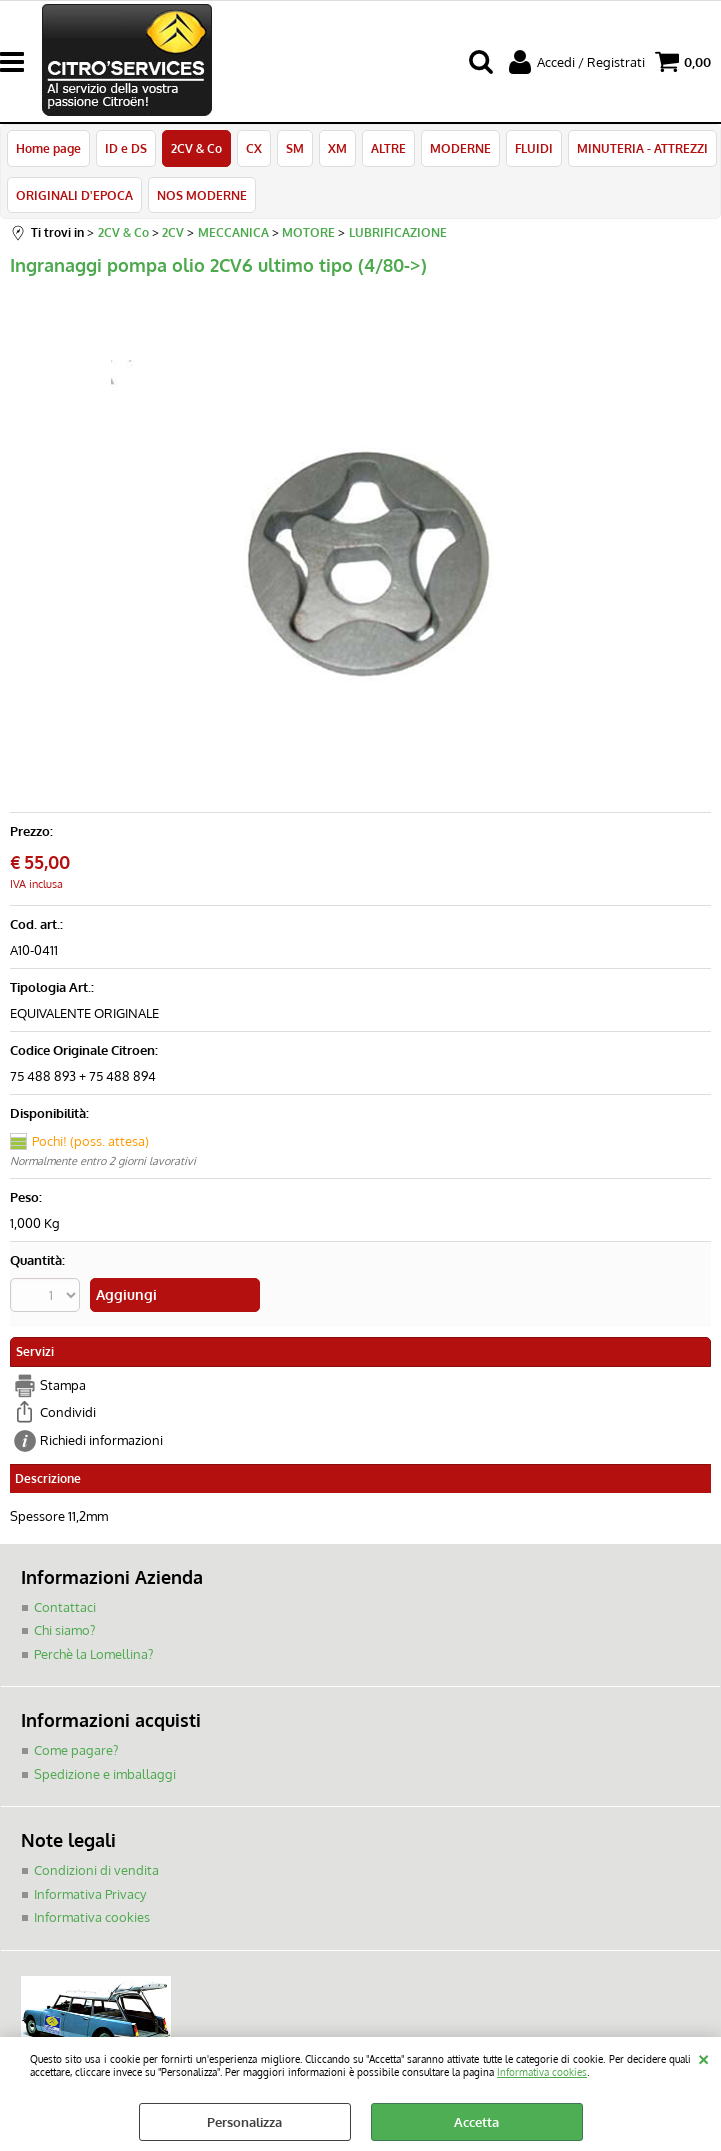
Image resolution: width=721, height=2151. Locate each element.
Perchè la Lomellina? (93, 1654)
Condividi (68, 1412)
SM (295, 148)
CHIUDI (703, 2057)
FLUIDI (534, 148)
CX (254, 148)
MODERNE (460, 148)
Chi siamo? (64, 1630)
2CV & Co (196, 148)
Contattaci (65, 1607)
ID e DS (126, 148)
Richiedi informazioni (101, 1440)
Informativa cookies (542, 2071)
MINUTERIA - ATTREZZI (642, 148)
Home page (48, 148)
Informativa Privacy (90, 1894)
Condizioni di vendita (96, 1870)
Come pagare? (76, 1750)
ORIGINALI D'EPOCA (74, 195)
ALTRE (388, 148)
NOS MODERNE (202, 195)
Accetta (476, 2122)
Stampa (63, 1385)
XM (337, 148)
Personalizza (244, 2122)
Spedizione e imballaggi (105, 1774)
